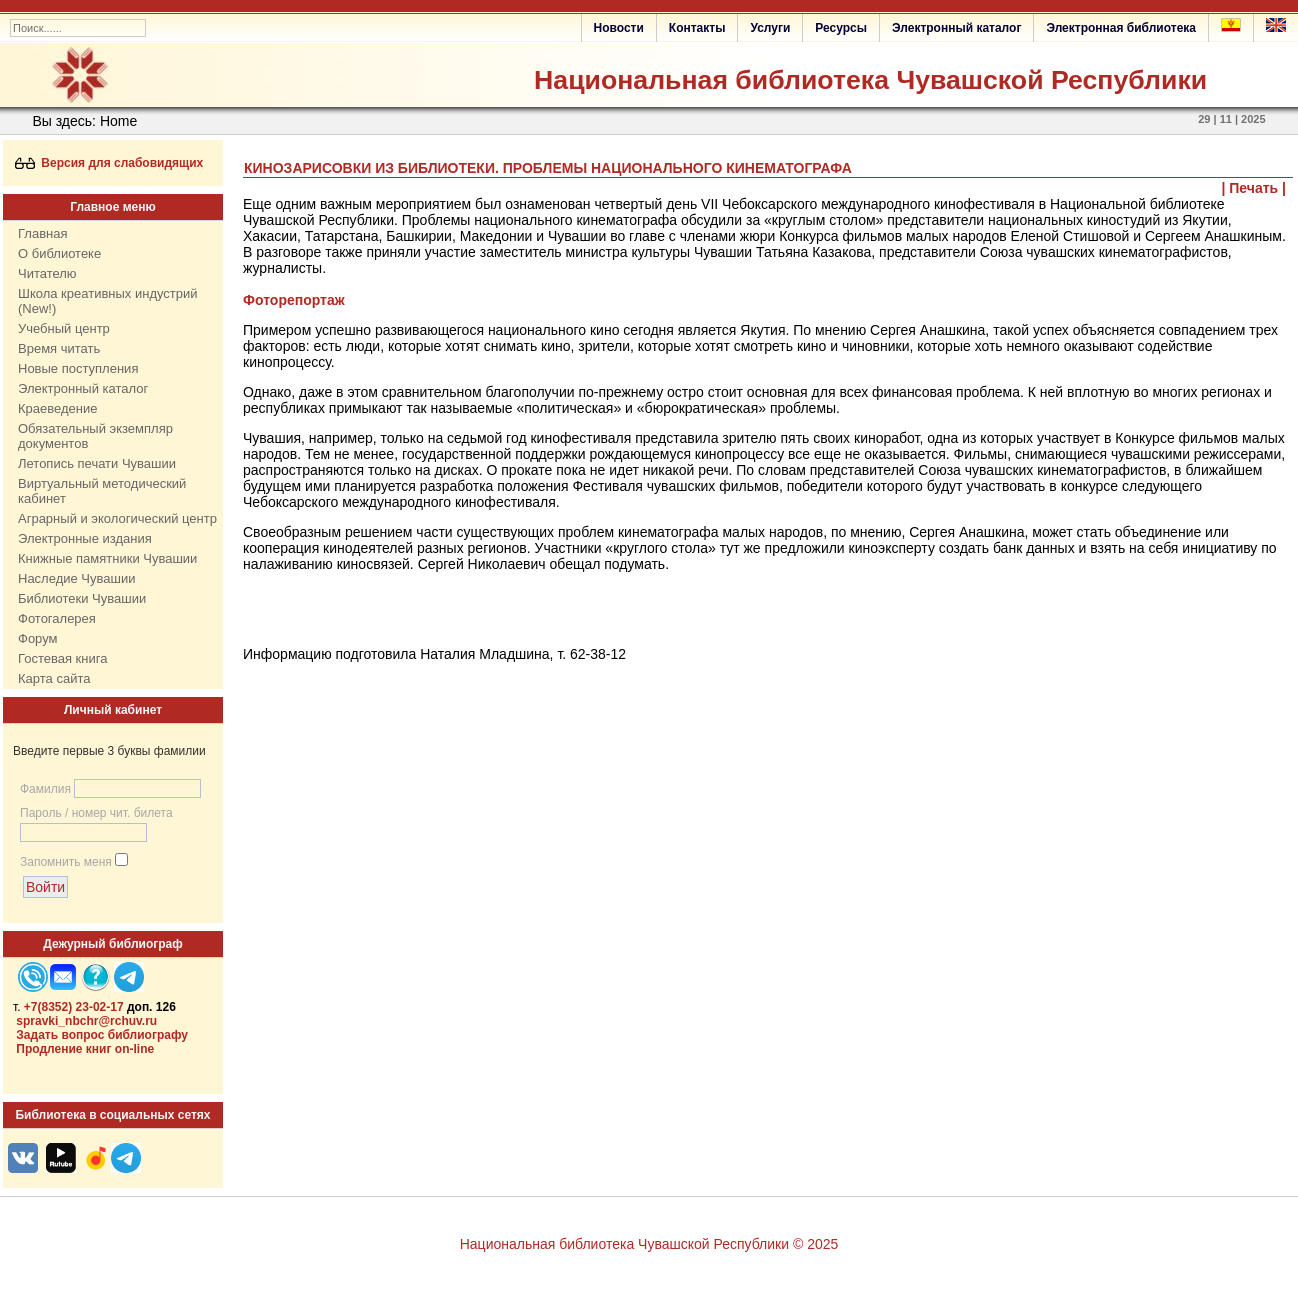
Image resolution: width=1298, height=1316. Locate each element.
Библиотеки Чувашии (82, 598)
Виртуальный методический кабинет (102, 491)
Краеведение (57, 408)
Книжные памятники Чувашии (107, 558)
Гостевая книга (62, 658)
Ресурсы (841, 28)
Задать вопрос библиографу (102, 1035)
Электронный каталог (956, 28)
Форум (38, 638)
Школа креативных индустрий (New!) (108, 301)
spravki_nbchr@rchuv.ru (86, 1021)
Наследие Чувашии (76, 578)
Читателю (47, 273)
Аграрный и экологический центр (117, 518)
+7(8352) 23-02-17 (74, 1007)
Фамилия (45, 789)
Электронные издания (85, 538)
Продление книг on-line (85, 1049)
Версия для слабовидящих (109, 163)
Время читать (59, 348)
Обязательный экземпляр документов (95, 436)
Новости (619, 28)
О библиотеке (59, 253)
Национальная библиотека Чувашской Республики (870, 80)
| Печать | (1254, 188)
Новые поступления (78, 368)
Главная (42, 233)
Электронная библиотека (1121, 28)
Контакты (697, 28)
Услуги (770, 28)
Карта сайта (54, 678)
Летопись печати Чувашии (97, 463)
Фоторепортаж (294, 300)
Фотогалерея (57, 618)
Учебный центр (64, 328)
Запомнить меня (66, 862)
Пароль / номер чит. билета (96, 813)
